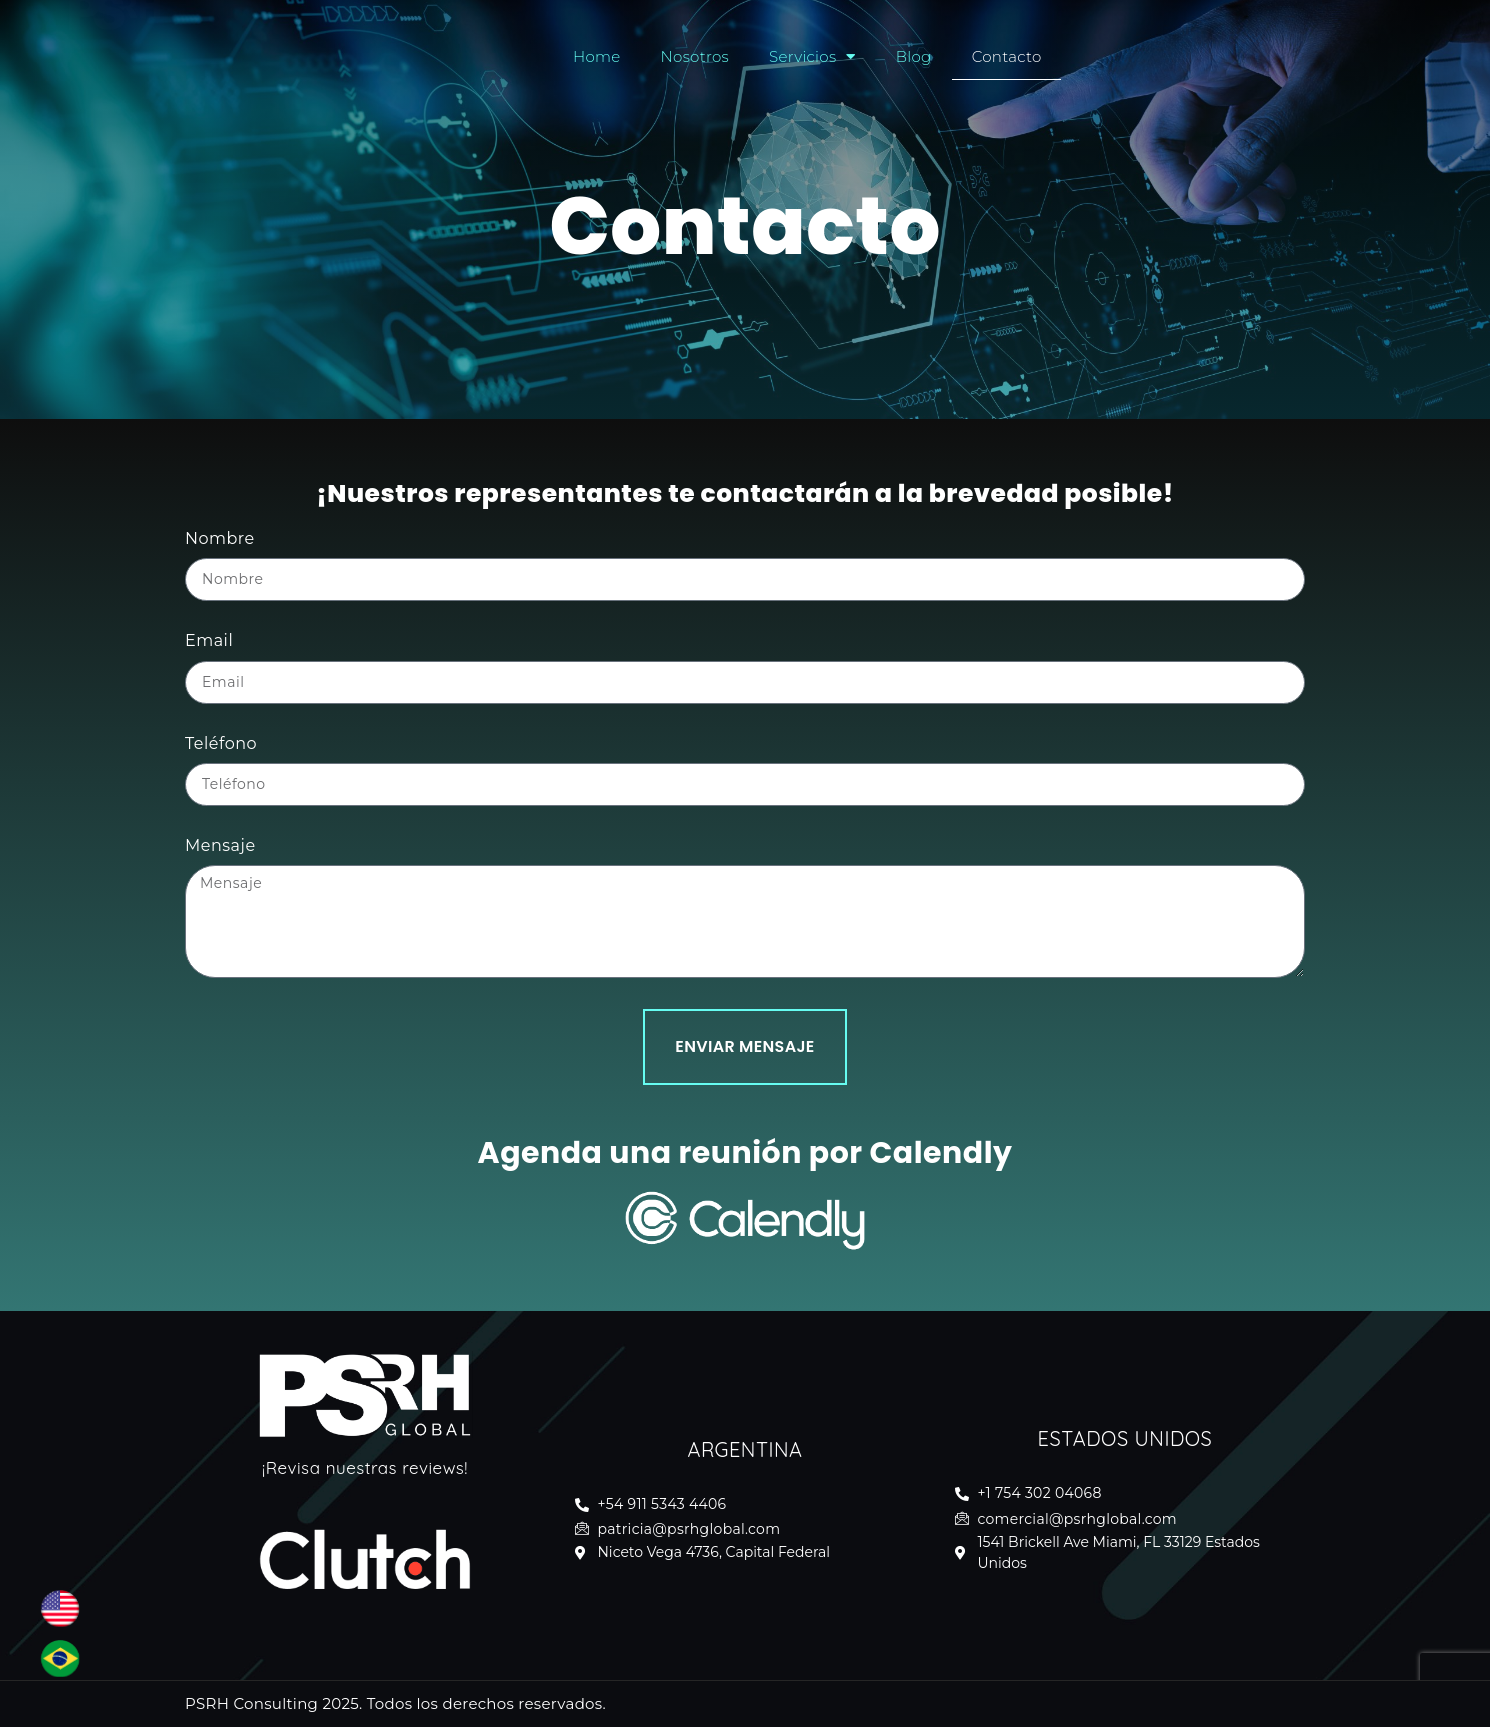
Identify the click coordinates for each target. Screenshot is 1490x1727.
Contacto (1007, 56)
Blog (914, 56)
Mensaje (220, 845)
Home (597, 56)
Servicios (812, 56)
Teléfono (221, 743)
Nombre (220, 538)
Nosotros (695, 56)
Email (209, 640)
